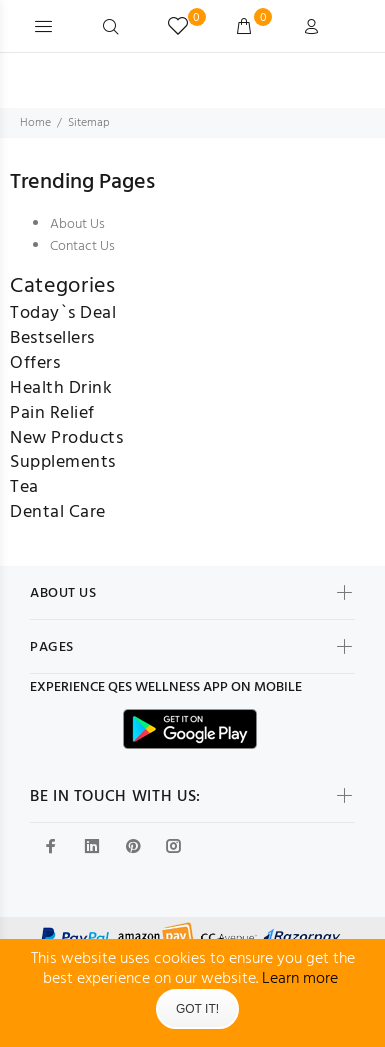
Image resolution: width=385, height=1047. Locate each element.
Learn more (300, 979)
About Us (77, 224)
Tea (24, 487)
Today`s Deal (63, 313)
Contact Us (82, 246)
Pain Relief (52, 413)
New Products (66, 438)
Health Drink (61, 388)
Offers (35, 363)
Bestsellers (52, 338)
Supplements (63, 462)
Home (35, 123)
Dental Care (58, 512)
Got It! (197, 1009)
